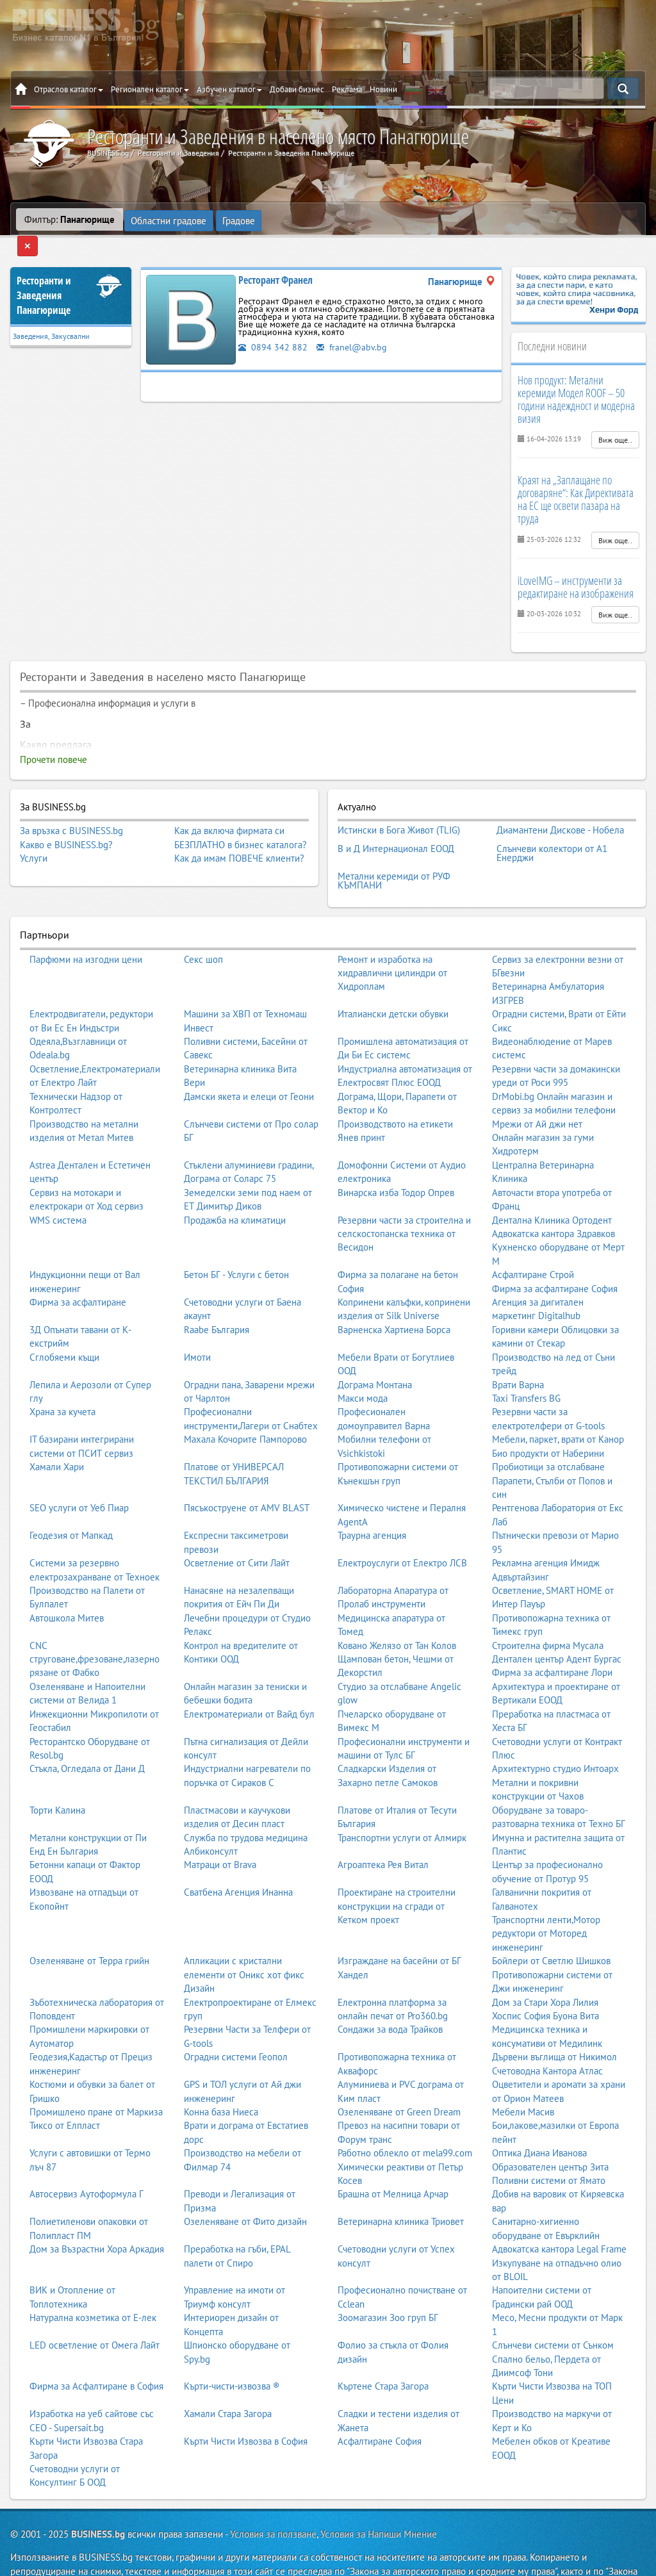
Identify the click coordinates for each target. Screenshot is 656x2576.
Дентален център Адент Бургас (556, 1627)
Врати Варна (518, 1353)
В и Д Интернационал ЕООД (396, 822)
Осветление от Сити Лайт (237, 1531)
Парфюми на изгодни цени (85, 927)
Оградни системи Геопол (236, 2025)
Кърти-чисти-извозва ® (232, 2355)
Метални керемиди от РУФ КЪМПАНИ (394, 850)
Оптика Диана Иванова (539, 2121)
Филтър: (69, 219)
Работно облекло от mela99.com (405, 2121)
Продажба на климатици (235, 1188)
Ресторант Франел (275, 259)
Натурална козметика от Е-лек (92, 2286)
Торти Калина (57, 1778)
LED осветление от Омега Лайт (94, 2314)
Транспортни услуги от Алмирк (402, 1806)
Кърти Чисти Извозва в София (246, 2410)
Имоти (197, 1325)
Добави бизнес (297, 89)
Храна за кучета (62, 1380)
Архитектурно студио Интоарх (555, 1737)
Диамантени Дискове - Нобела (560, 807)
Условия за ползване (273, 2502)
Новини (383, 89)
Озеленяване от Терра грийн (89, 1929)
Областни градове (169, 219)
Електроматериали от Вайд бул (249, 1682)
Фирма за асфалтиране (77, 1271)
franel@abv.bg (352, 326)
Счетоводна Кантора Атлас (547, 2039)
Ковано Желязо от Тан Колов (397, 1613)
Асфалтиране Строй (533, 1243)
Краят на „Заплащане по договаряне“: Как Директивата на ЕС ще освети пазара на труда (576, 478)
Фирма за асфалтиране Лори (552, 1641)
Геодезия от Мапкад (71, 1504)
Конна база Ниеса (221, 2080)
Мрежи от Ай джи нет (537, 1092)
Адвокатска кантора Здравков (553, 1201)
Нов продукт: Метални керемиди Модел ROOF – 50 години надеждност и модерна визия (576, 378)
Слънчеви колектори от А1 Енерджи (551, 826)
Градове (239, 219)
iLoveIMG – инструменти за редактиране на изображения (576, 566)
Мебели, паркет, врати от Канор (558, 1408)
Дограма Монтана (375, 1353)
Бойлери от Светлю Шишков (551, 1929)
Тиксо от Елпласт (64, 2094)
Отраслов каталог (68, 89)
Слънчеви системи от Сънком (553, 2314)
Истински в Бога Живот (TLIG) (399, 807)
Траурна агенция (372, 1504)
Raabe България (216, 1298)
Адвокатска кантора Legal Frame (559, 2217)
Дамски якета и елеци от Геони (249, 1064)
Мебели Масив (523, 2080)
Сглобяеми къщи (64, 1325)
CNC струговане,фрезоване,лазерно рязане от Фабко (94, 1627)
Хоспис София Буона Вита (545, 1984)
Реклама (347, 89)
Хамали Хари (56, 1435)
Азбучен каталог (229, 89)
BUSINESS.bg (98, 2502)
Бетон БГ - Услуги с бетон (236, 1243)
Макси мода (363, 1366)
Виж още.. (615, 419)
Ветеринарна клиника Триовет (401, 2190)
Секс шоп (203, 927)
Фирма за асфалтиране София (555, 1257)
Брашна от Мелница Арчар (393, 2162)
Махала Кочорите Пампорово (245, 1408)
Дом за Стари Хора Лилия (545, 1970)
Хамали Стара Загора (228, 2382)
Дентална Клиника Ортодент (552, 1188)
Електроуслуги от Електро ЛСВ (402, 1531)
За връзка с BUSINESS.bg (71, 810)
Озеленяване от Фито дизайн (245, 2190)
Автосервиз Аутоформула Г (86, 2162)
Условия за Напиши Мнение (378, 2502)
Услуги (33, 838)
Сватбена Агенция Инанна (238, 1861)
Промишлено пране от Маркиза (96, 2080)
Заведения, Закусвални (51, 315)
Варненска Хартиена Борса (394, 1298)
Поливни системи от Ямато (548, 2149)
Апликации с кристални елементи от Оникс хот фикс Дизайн (244, 1943)
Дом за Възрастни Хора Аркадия (96, 2217)
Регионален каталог (150, 89)
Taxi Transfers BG (526, 1366)
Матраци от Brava (220, 1833)
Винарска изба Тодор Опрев (396, 1160)
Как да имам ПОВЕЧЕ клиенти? (239, 838)
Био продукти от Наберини (548, 1421)
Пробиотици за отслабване (548, 1435)
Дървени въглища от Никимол (554, 2025)
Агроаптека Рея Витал (383, 1833)
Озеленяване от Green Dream (399, 2080)
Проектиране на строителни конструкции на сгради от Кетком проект (396, 1874)
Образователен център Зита (550, 2135)
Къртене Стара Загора (383, 2355)
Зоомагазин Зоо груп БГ (388, 2286)
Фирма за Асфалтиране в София (96, 2355)
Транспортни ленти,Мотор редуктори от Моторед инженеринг (546, 1901)
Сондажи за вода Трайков (390, 1998)
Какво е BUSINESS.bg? (66, 823)
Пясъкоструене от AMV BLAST (246, 1476)
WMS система (57, 1188)
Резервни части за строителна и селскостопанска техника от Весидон (404, 1202)
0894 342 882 (273, 326)
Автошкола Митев (66, 1586)
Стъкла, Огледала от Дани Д (87, 1737)
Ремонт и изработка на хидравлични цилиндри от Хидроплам (392, 941)
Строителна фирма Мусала (547, 1613)
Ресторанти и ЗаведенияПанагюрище (44, 275)
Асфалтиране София (380, 2410)
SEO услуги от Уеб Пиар (79, 1476)
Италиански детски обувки (393, 982)
